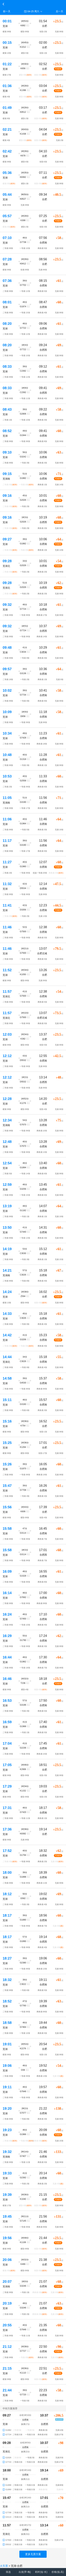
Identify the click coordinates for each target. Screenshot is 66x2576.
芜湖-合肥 (16, 2565)
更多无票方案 (33, 2554)
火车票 (4, 2565)
